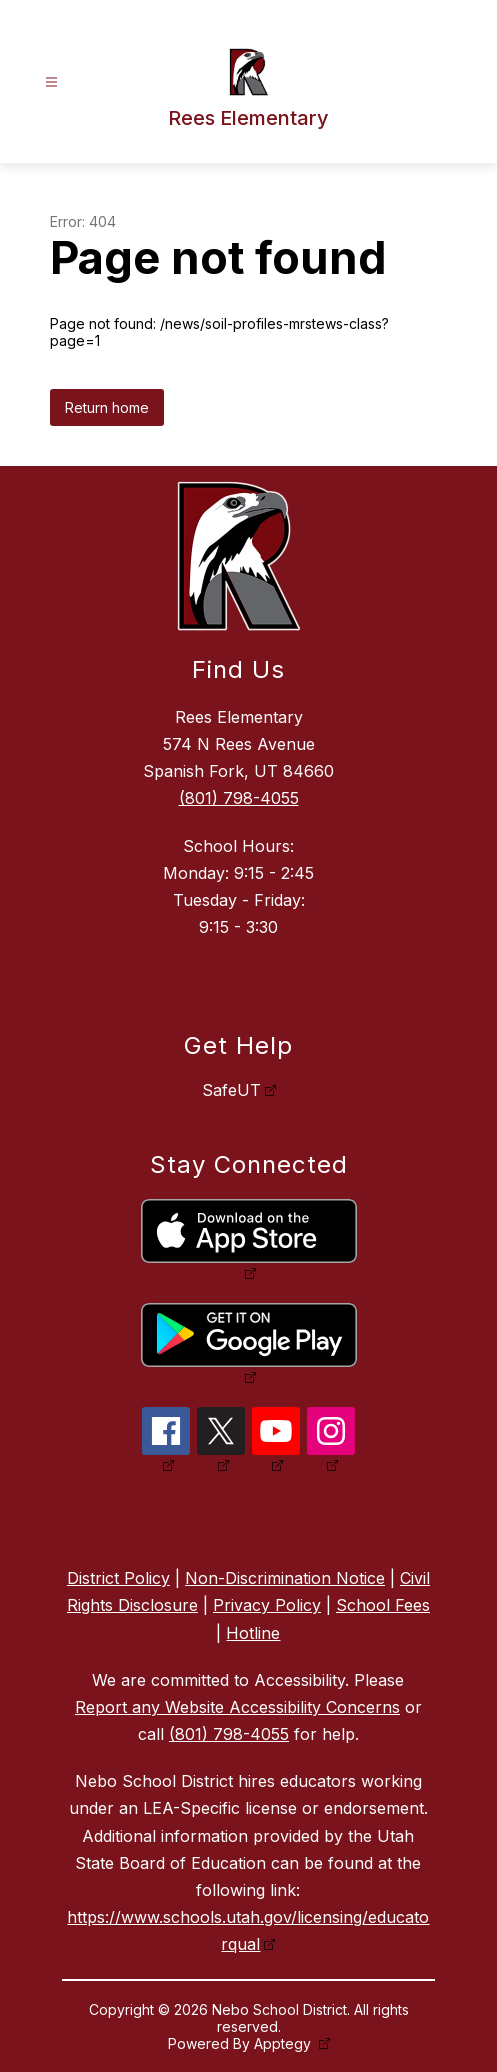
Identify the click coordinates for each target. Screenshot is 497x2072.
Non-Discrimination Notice (285, 1578)
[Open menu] (51, 82)
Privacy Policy (267, 1605)
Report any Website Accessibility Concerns (237, 1707)
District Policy (118, 1578)
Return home (107, 407)
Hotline (253, 1633)
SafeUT (231, 1090)
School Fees (383, 1605)
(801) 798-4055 (239, 798)
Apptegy (284, 2043)
